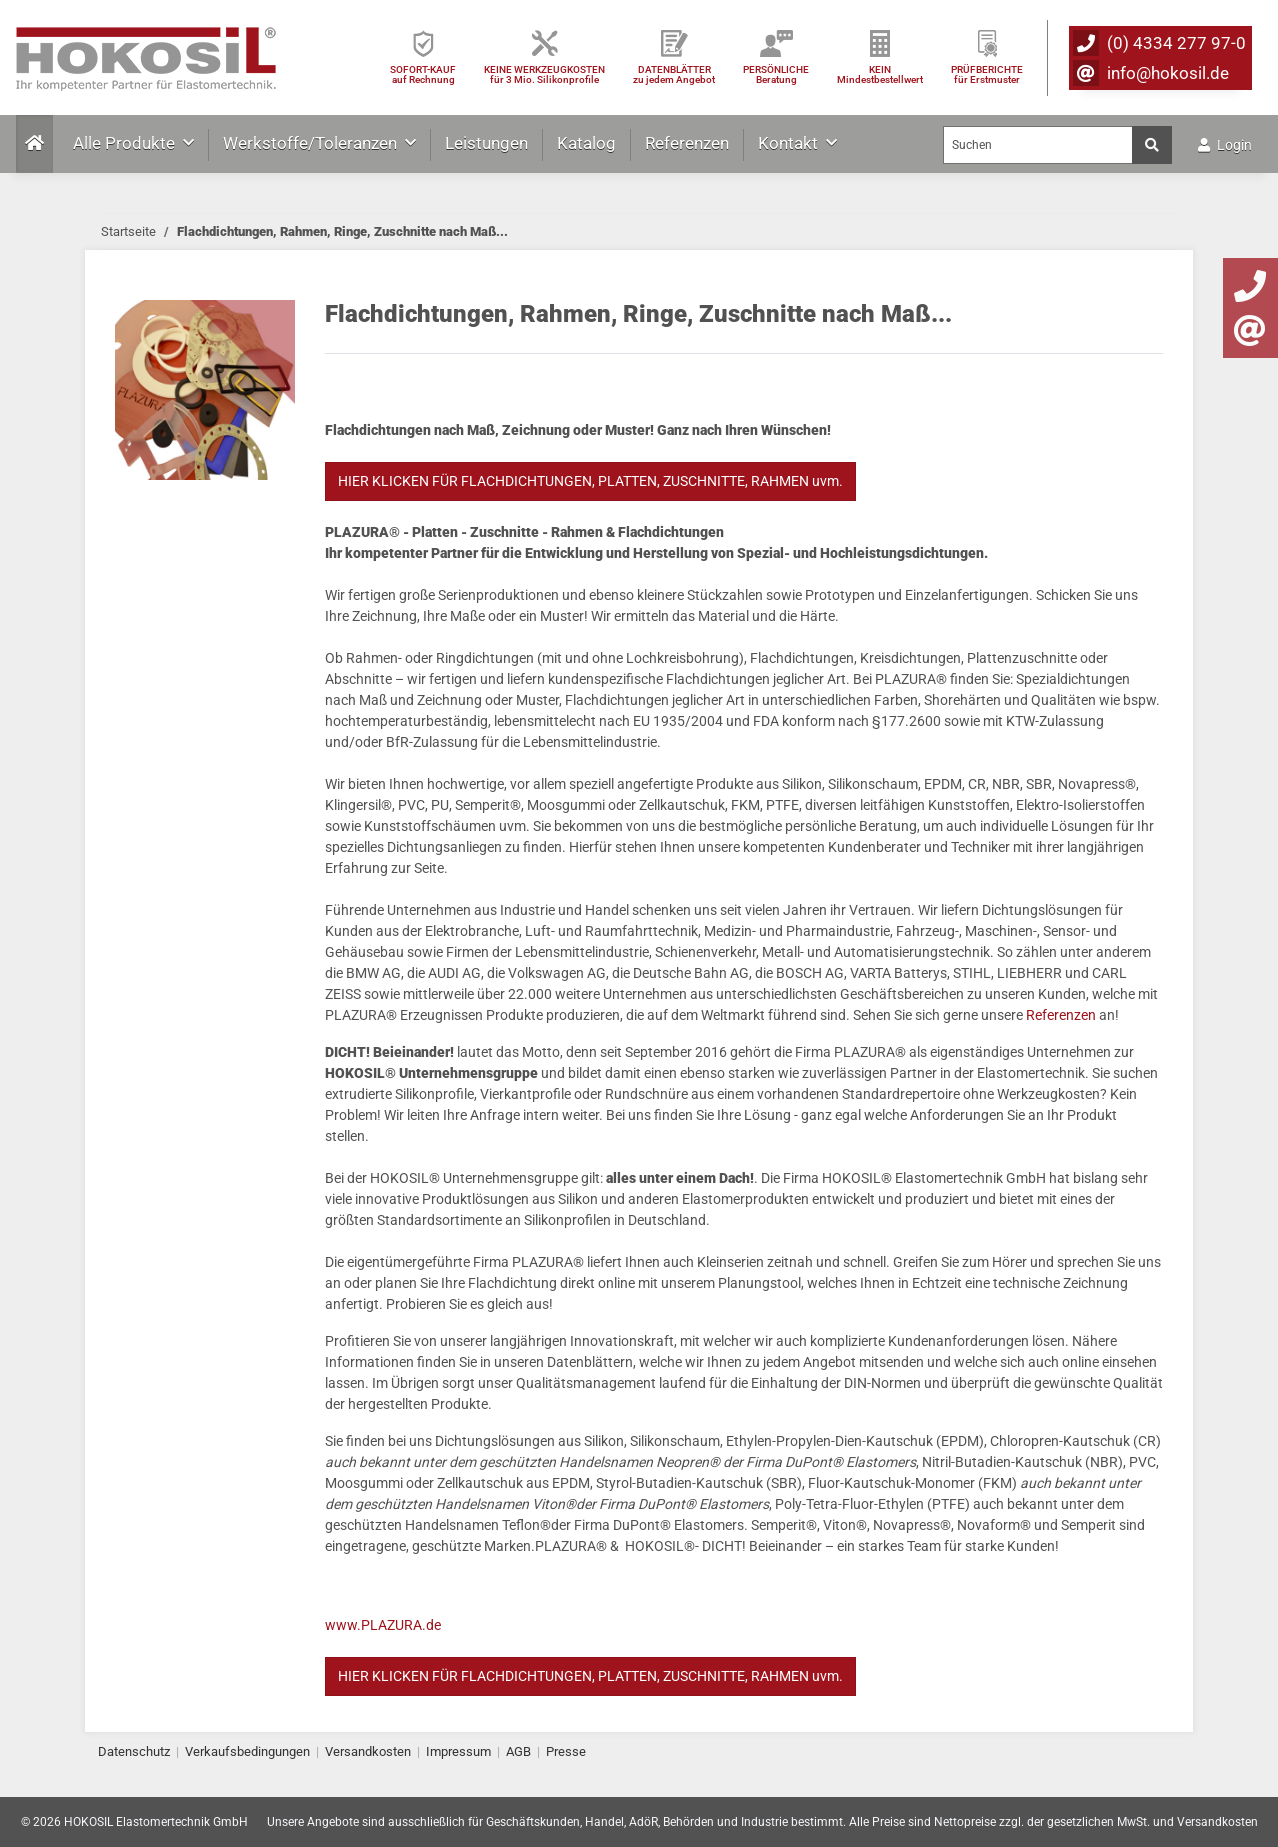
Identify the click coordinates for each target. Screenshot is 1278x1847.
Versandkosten (368, 1751)
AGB (518, 1751)
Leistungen (486, 143)
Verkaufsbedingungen (247, 1751)
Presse (566, 1751)
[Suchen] (1038, 145)
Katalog (586, 143)
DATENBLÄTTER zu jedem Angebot (674, 74)
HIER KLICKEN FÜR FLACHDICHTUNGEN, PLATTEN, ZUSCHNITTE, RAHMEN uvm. (590, 481)
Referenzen (687, 143)
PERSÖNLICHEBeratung (776, 74)
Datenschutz (134, 1751)
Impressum (458, 1751)
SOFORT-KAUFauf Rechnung (423, 74)
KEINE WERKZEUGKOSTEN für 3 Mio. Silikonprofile (544, 74)
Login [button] (1225, 145)
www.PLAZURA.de (383, 1625)
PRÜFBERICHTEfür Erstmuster (987, 74)
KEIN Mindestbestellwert (880, 74)
